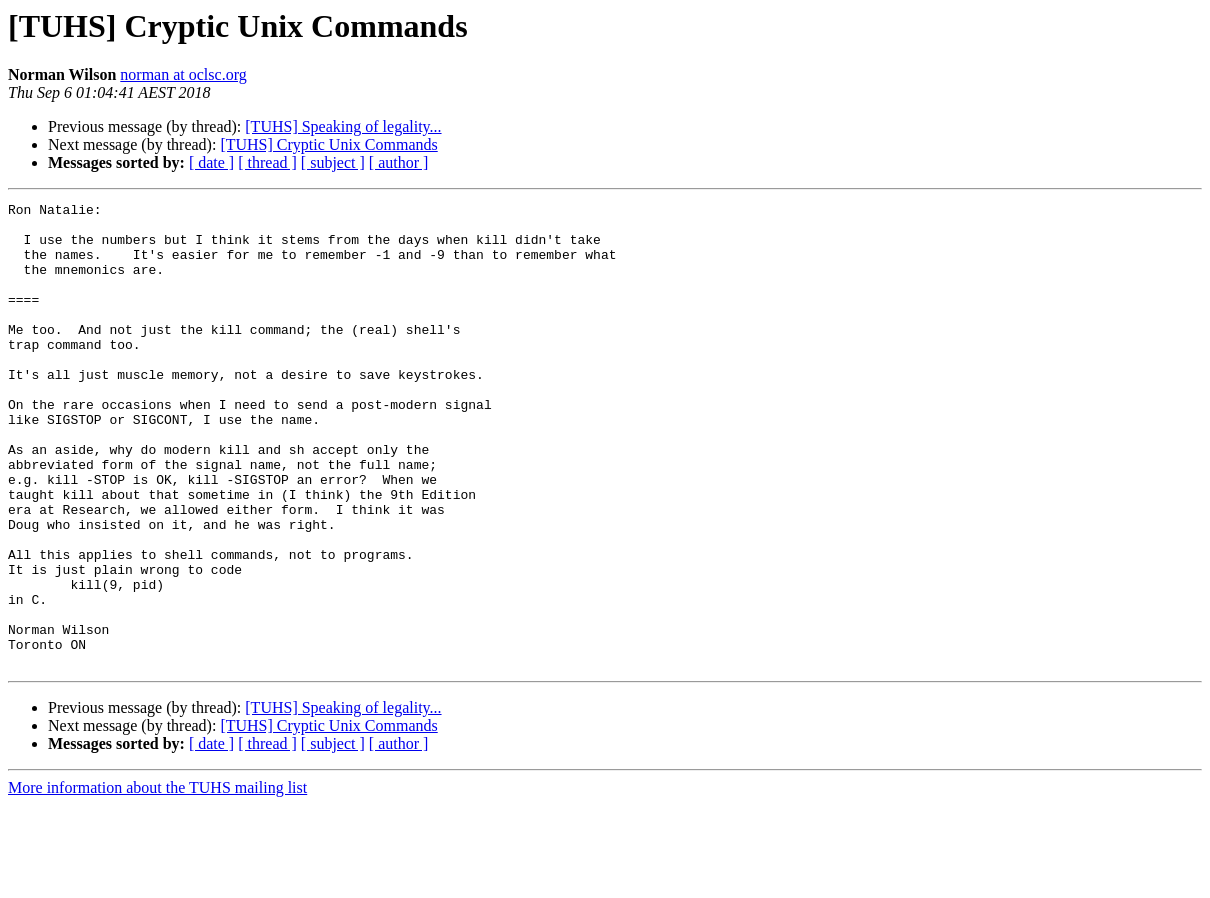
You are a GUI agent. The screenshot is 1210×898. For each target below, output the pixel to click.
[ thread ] (267, 162)
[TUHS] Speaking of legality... (343, 126)
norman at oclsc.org (183, 74)
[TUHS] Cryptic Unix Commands (328, 144)
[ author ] (399, 162)
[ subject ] (333, 162)
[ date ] (211, 162)
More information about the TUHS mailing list (157, 880)
